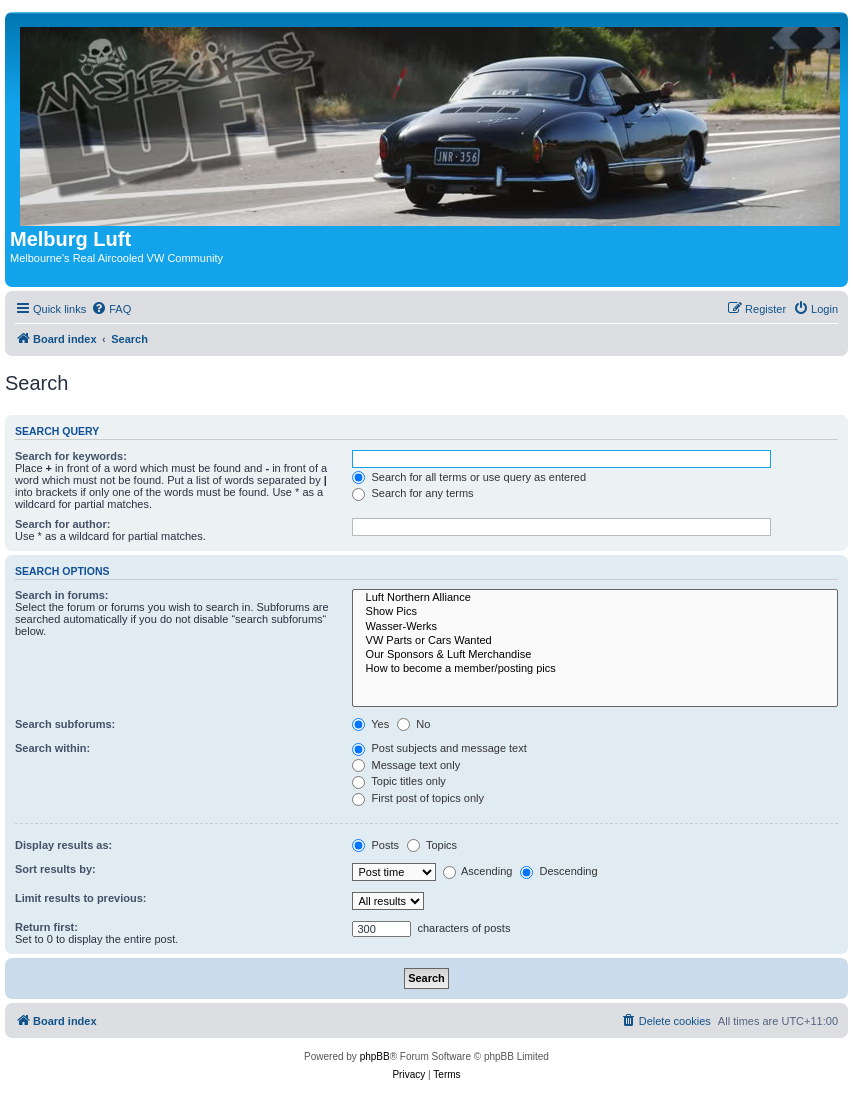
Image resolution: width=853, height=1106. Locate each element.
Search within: (52, 748)
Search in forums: (62, 595)
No (413, 724)
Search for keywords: (71, 456)
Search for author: (62, 524)
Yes (370, 724)
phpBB (375, 1056)
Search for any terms (412, 493)
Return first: (46, 927)
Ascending (478, 871)
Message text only (406, 765)
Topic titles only (398, 781)
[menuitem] (111, 309)
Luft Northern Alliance (595, 598)
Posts (375, 845)
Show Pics (595, 612)
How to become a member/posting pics (595, 669)
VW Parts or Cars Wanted (595, 641)
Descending (558, 871)
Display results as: (63, 845)
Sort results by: (55, 869)
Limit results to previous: (80, 898)
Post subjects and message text (439, 748)
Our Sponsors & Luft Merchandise (595, 655)
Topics (432, 845)
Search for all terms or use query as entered (469, 477)
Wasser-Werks (595, 627)
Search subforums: (65, 724)
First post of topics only (418, 798)
